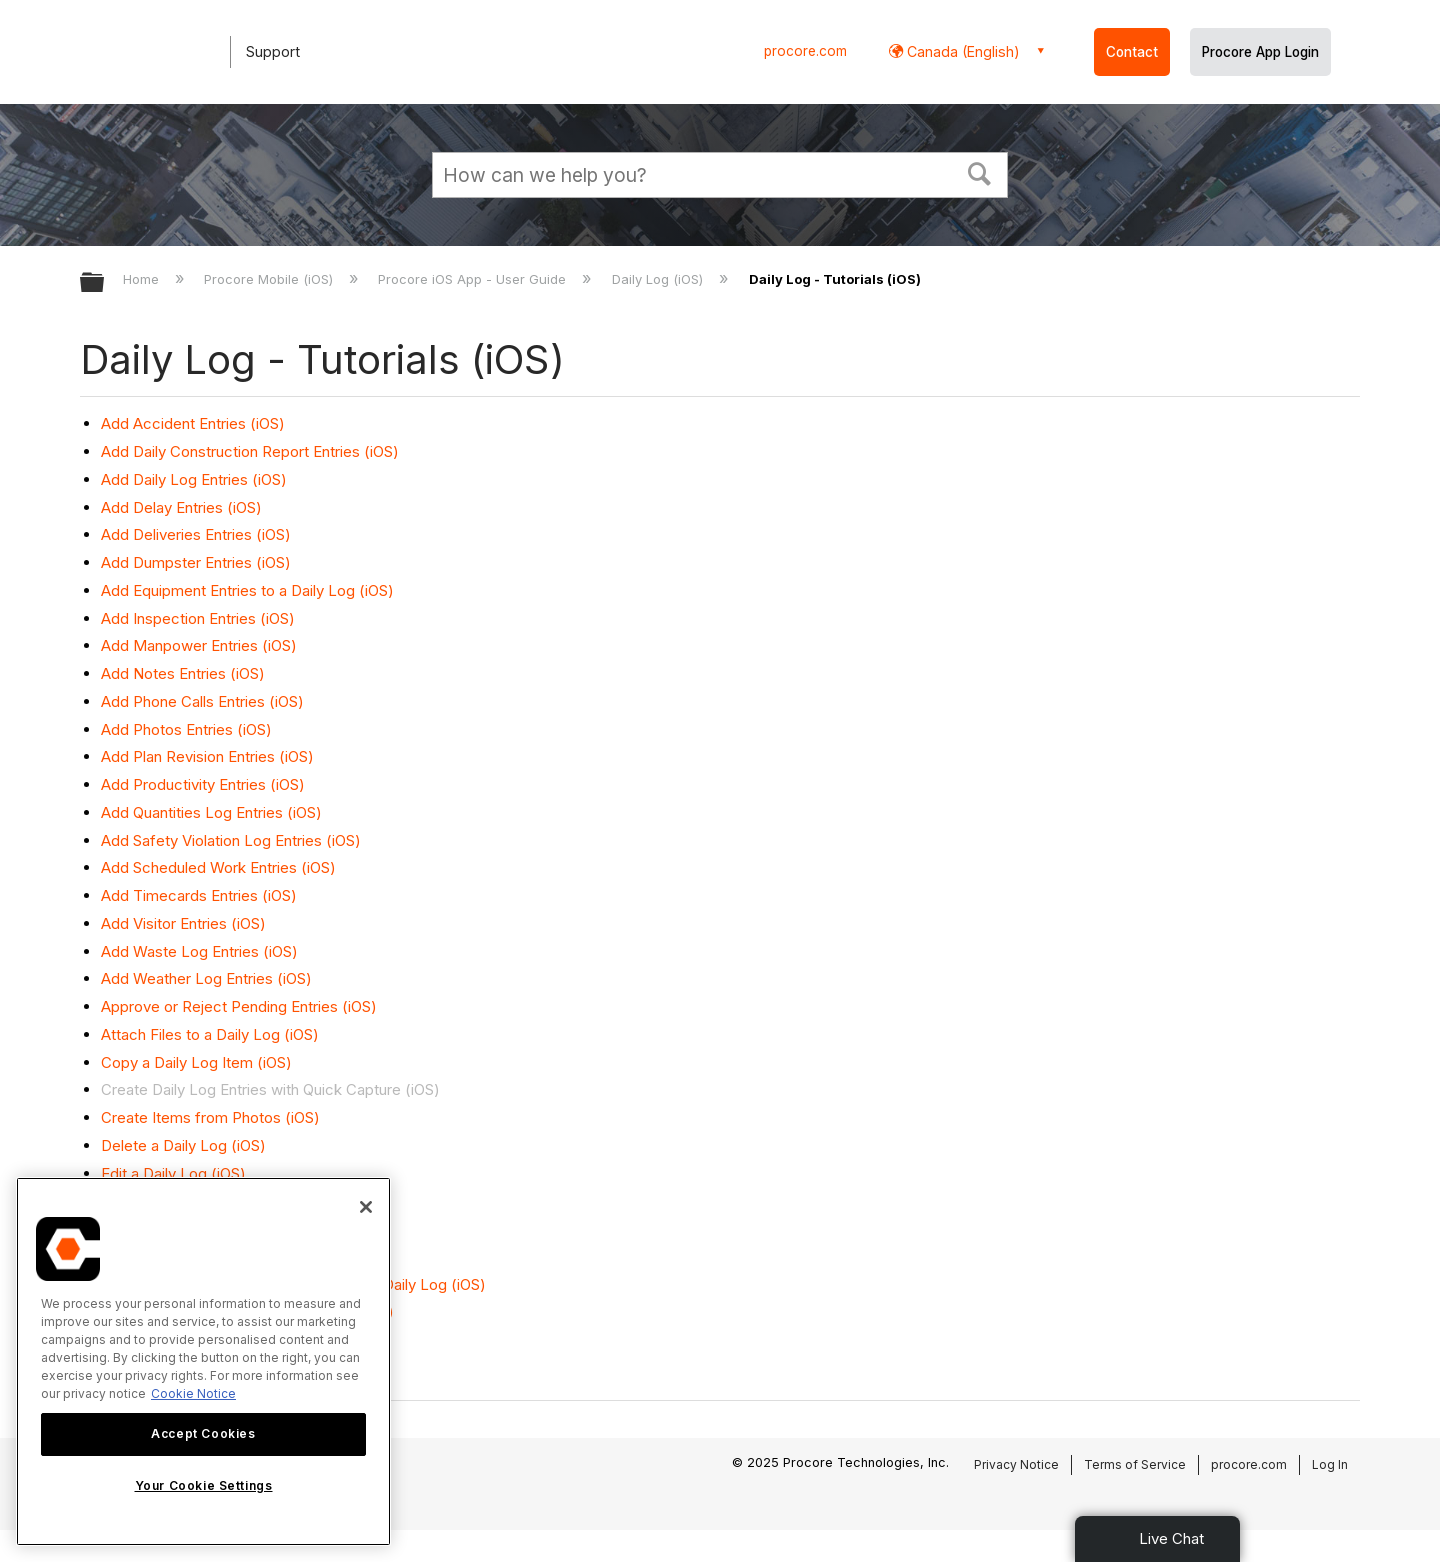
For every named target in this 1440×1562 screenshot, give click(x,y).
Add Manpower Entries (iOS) (199, 645)
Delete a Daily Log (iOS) (183, 1145)
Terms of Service (1135, 1464)
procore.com (805, 51)
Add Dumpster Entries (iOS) (196, 562)
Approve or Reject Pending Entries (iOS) (239, 1006)
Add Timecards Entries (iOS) (199, 895)
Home (143, 279)
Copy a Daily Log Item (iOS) (196, 1062)
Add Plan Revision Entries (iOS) (207, 756)
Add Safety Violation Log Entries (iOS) (231, 840)
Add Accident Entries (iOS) (193, 423)
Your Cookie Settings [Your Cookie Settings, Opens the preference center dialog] (204, 1485)
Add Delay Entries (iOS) (181, 507)
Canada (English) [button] (961, 51)
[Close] (366, 1207)
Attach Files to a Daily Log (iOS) (210, 1034)
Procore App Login (1260, 52)
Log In (1330, 1464)
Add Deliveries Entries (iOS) (196, 534)
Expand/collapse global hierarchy (105, 283)
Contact (1132, 52)
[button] (980, 172)
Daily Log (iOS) (659, 279)
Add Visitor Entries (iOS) (183, 923)
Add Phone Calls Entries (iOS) (202, 701)
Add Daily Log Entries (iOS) (194, 479)
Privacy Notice (1016, 1464)
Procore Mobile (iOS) (270, 279)
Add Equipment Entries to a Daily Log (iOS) (247, 590)
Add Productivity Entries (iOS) (203, 784)
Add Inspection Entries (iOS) (198, 618)
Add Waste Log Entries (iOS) (199, 951)
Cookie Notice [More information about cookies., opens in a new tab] (193, 1393)
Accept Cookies (203, 1433)
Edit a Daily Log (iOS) (173, 1173)
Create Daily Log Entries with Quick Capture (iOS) (270, 1089)
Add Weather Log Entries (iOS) (206, 978)
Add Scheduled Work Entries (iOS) (218, 867)
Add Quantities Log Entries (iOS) (211, 812)
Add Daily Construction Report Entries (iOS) (250, 451)
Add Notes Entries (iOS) (183, 673)
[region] (203, 1361)
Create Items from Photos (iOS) (210, 1117)
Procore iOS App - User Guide (474, 279)
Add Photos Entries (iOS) (186, 729)
